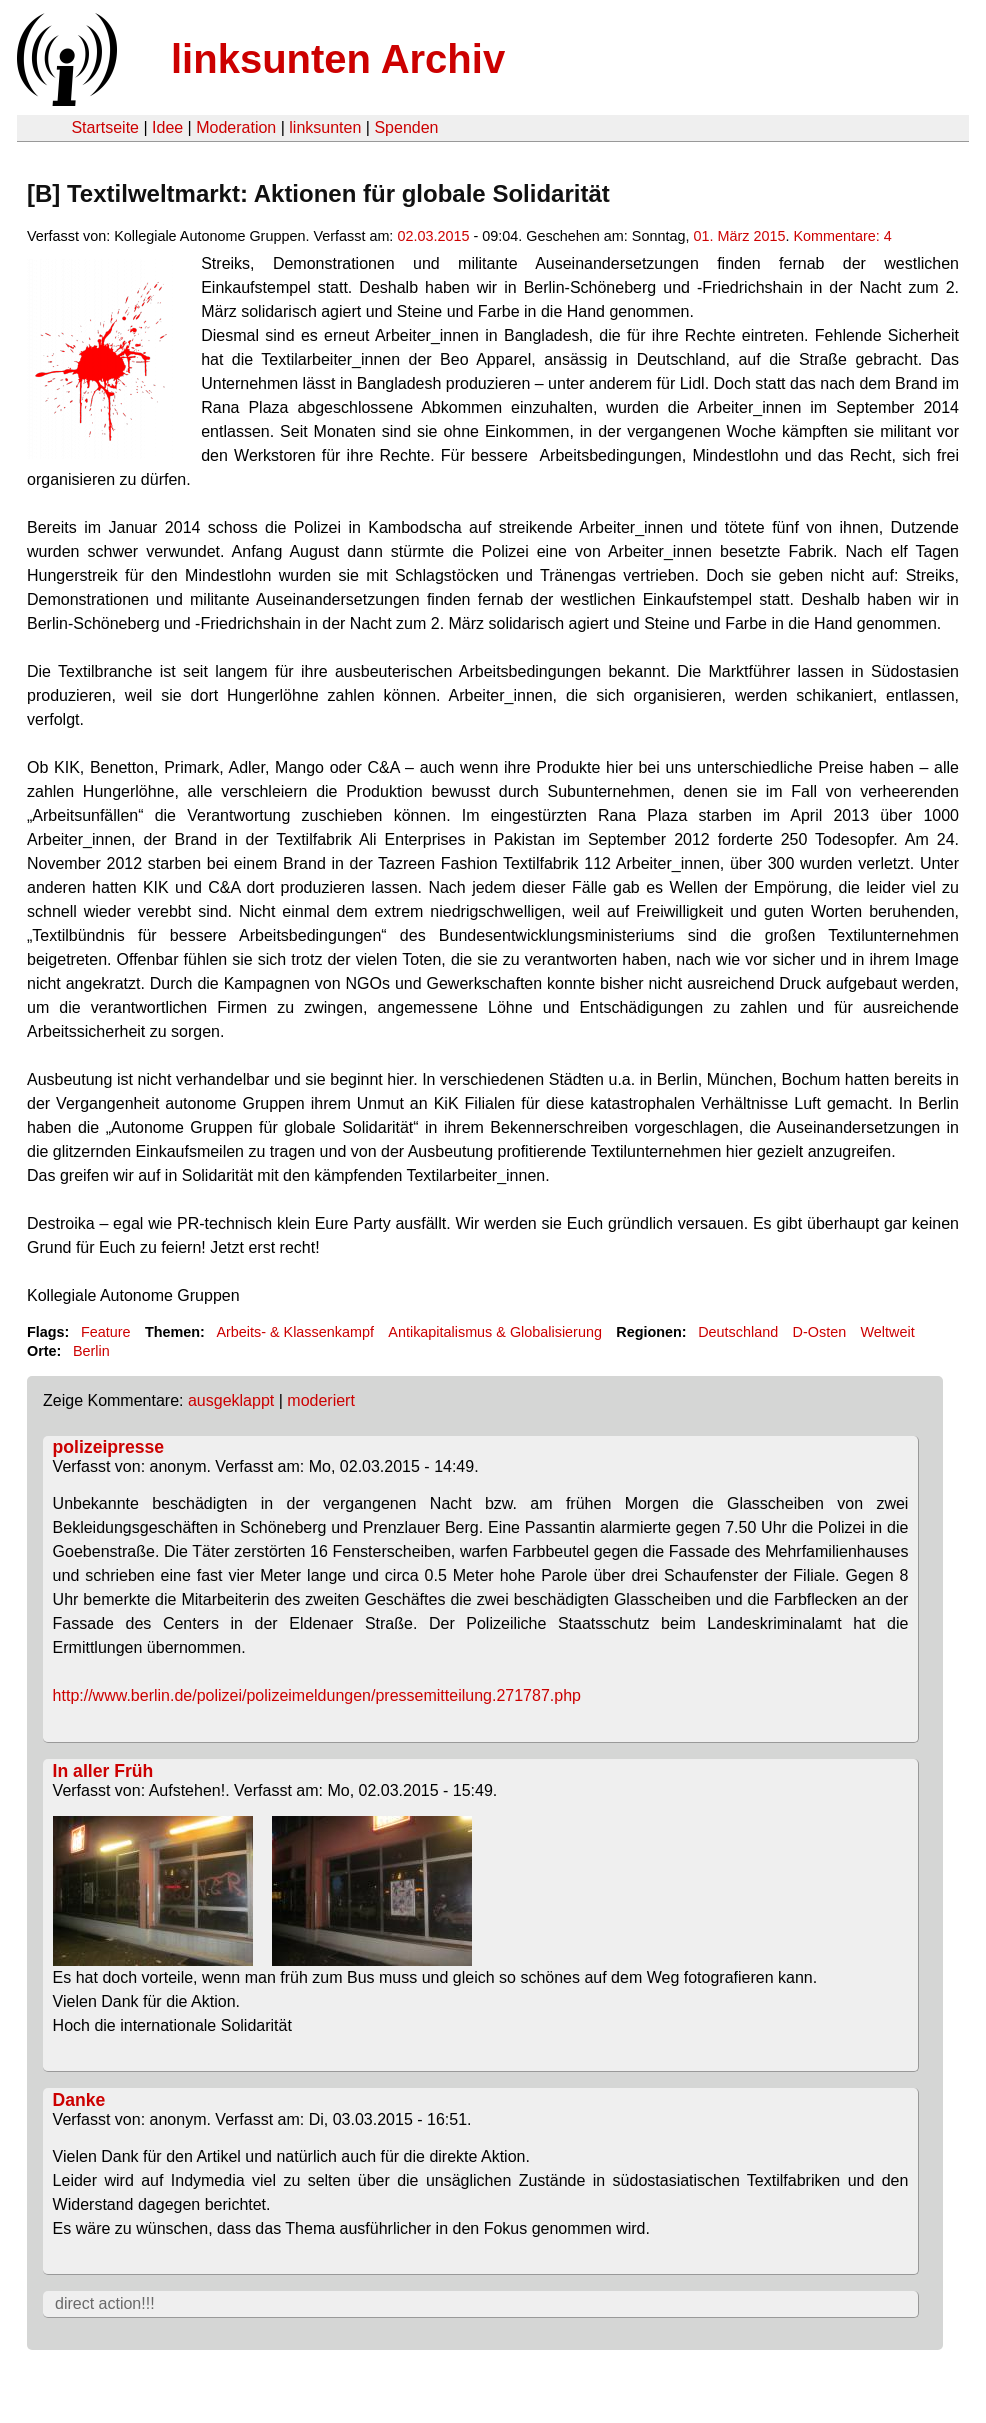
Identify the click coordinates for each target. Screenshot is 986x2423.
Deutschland (738, 1332)
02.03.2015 (433, 236)
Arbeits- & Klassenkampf (295, 1332)
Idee (167, 127)
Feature (106, 1332)
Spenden (406, 127)
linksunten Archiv (338, 59)
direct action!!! (105, 2303)
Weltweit (888, 1332)
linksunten (325, 127)
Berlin (91, 1351)
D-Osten (820, 1332)
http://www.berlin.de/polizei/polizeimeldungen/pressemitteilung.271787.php (317, 1695)
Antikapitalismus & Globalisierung (495, 1332)
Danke (79, 2100)
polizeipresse (108, 1447)
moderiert (321, 1400)
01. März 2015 (739, 236)
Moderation (236, 127)
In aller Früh (103, 1771)
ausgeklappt (231, 1400)
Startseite (105, 127)
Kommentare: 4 (842, 236)
